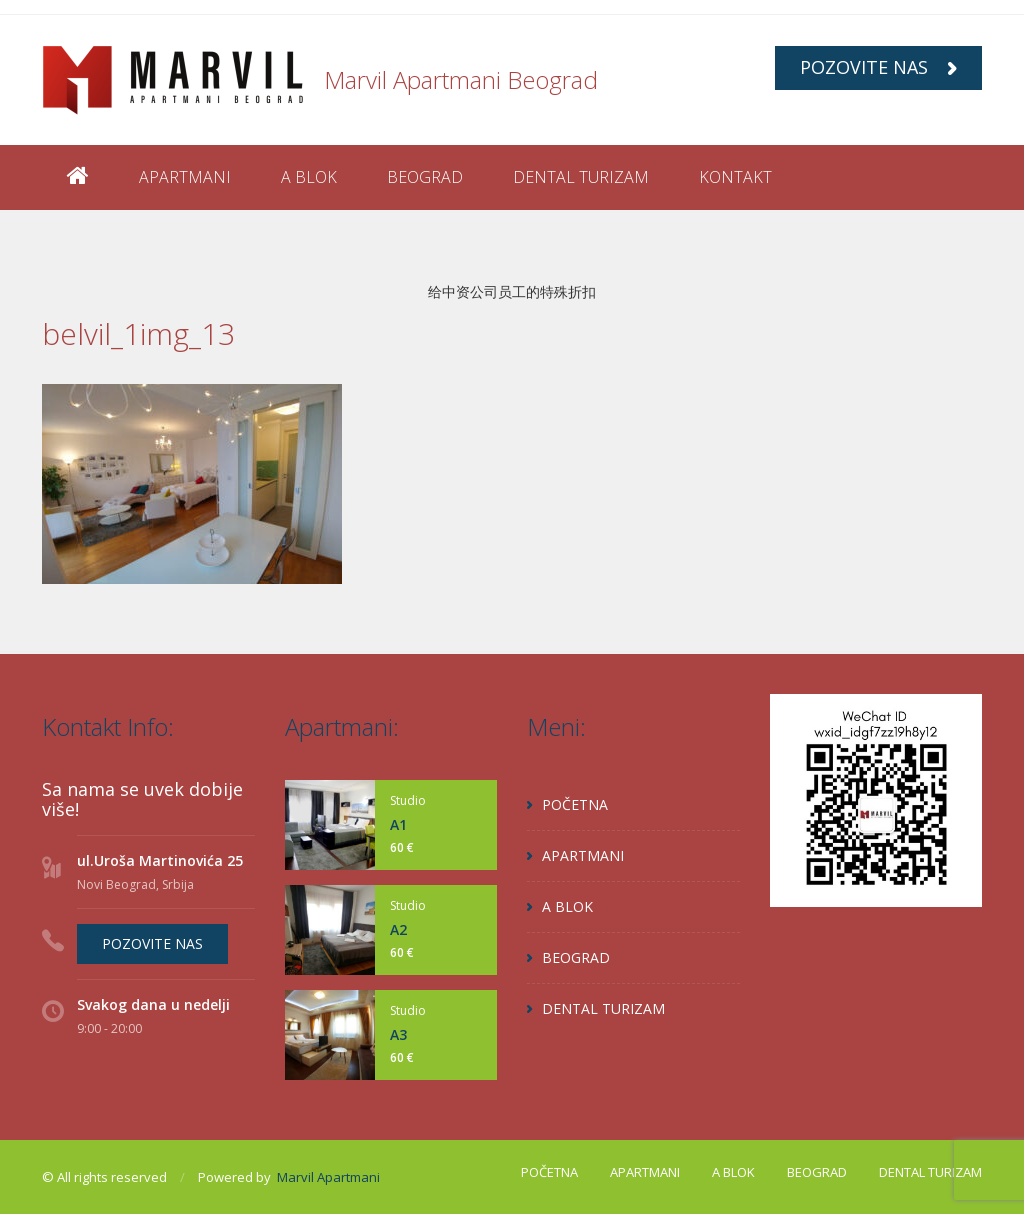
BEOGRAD (425, 177)
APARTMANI (185, 177)
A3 (398, 1034)
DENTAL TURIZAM (581, 177)
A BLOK (309, 177)
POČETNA (575, 804)
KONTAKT (735, 177)
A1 (398, 824)
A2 (398, 929)
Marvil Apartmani (328, 1177)
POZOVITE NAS (878, 67)
